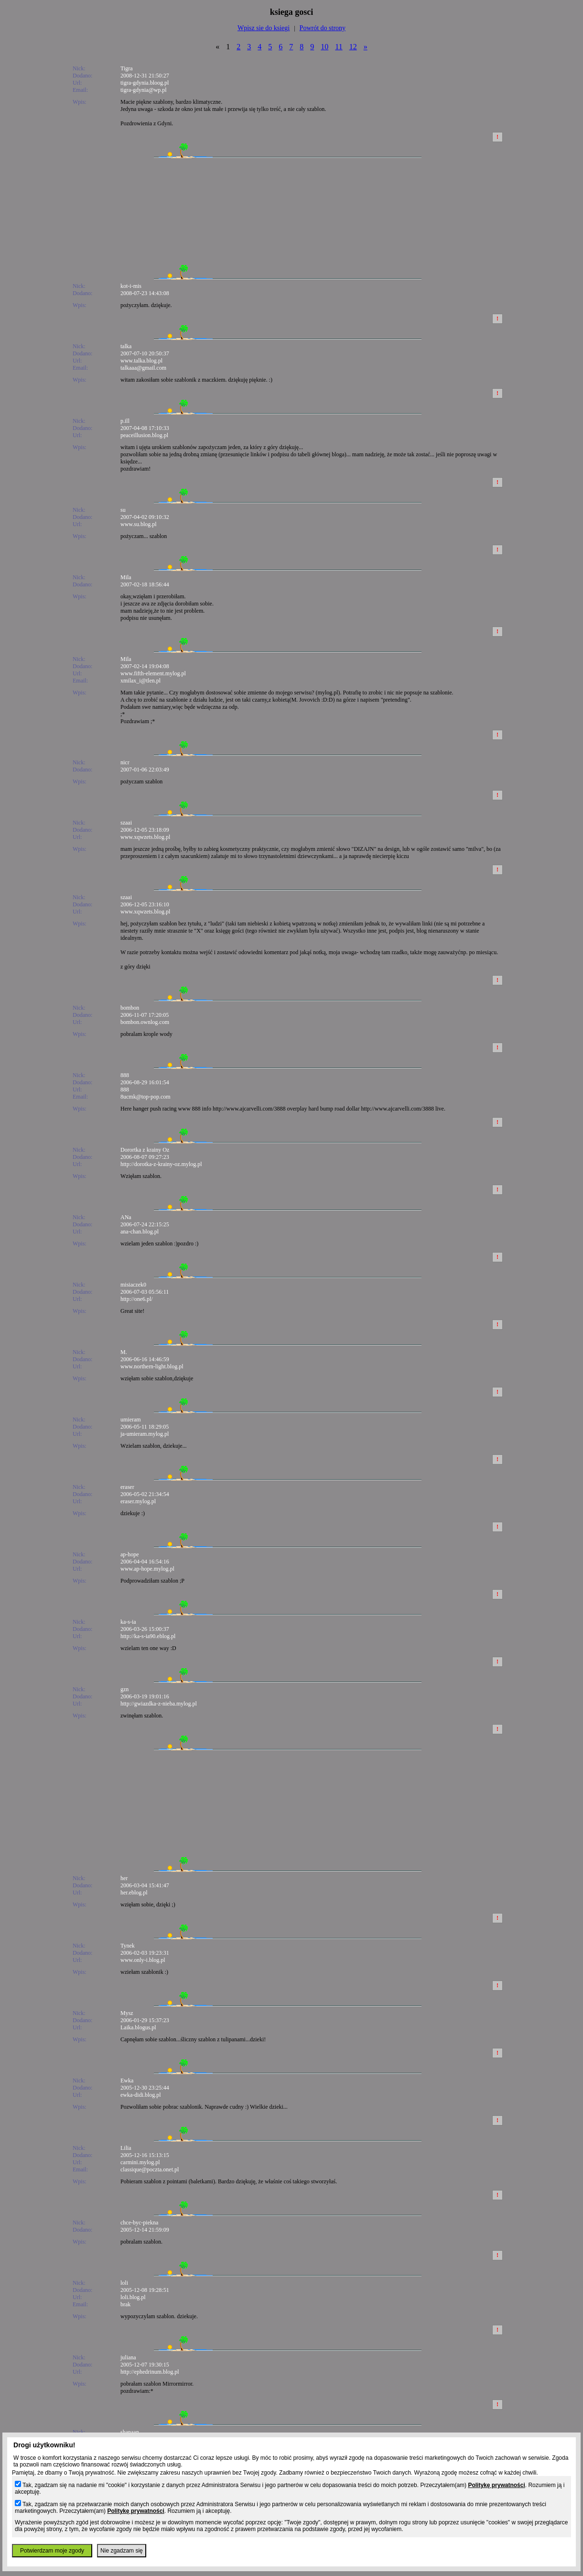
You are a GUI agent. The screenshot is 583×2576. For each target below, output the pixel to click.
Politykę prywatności (496, 2485)
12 (353, 47)
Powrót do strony (322, 28)
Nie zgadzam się (121, 2550)
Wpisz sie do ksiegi (264, 28)
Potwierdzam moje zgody (52, 2550)
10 (324, 47)
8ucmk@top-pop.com (145, 1096)
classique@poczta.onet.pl (149, 2169)
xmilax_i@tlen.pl (140, 680)
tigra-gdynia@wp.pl (143, 90)
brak (125, 2304)
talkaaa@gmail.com (143, 367)
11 (338, 47)
